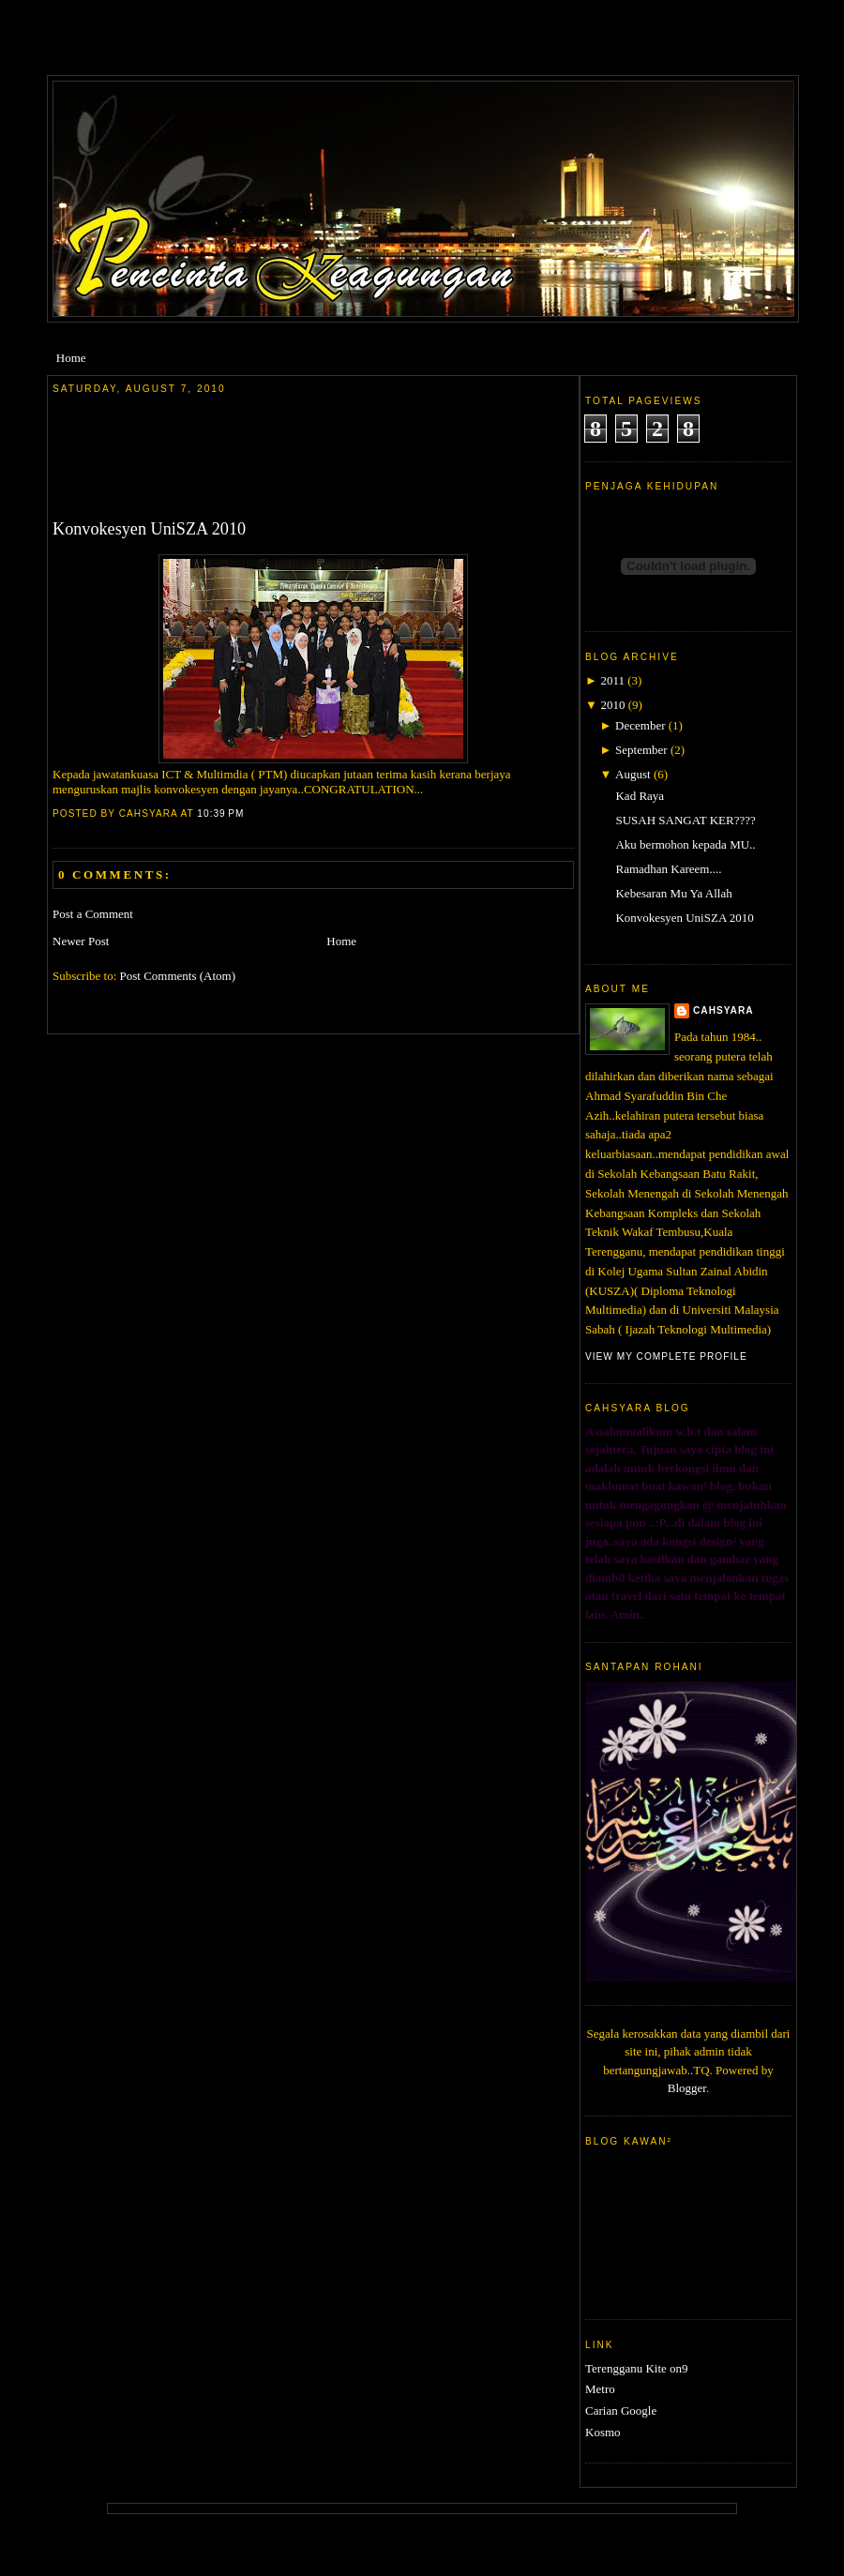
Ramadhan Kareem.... (668, 869)
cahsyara (723, 1010)
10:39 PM (220, 813)
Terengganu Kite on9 (636, 2368)
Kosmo (603, 2432)
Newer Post (81, 941)
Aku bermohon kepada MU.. (685, 844)
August (633, 774)
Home (71, 358)
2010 (612, 705)
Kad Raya (639, 796)
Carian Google (620, 2410)
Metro (600, 2389)
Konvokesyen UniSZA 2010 (149, 529)
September (641, 750)
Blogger (687, 2088)
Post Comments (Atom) (178, 976)
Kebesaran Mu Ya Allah (673, 893)
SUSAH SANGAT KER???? (685, 820)
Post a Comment (93, 914)
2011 (612, 680)
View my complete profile (666, 1356)
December (640, 725)
